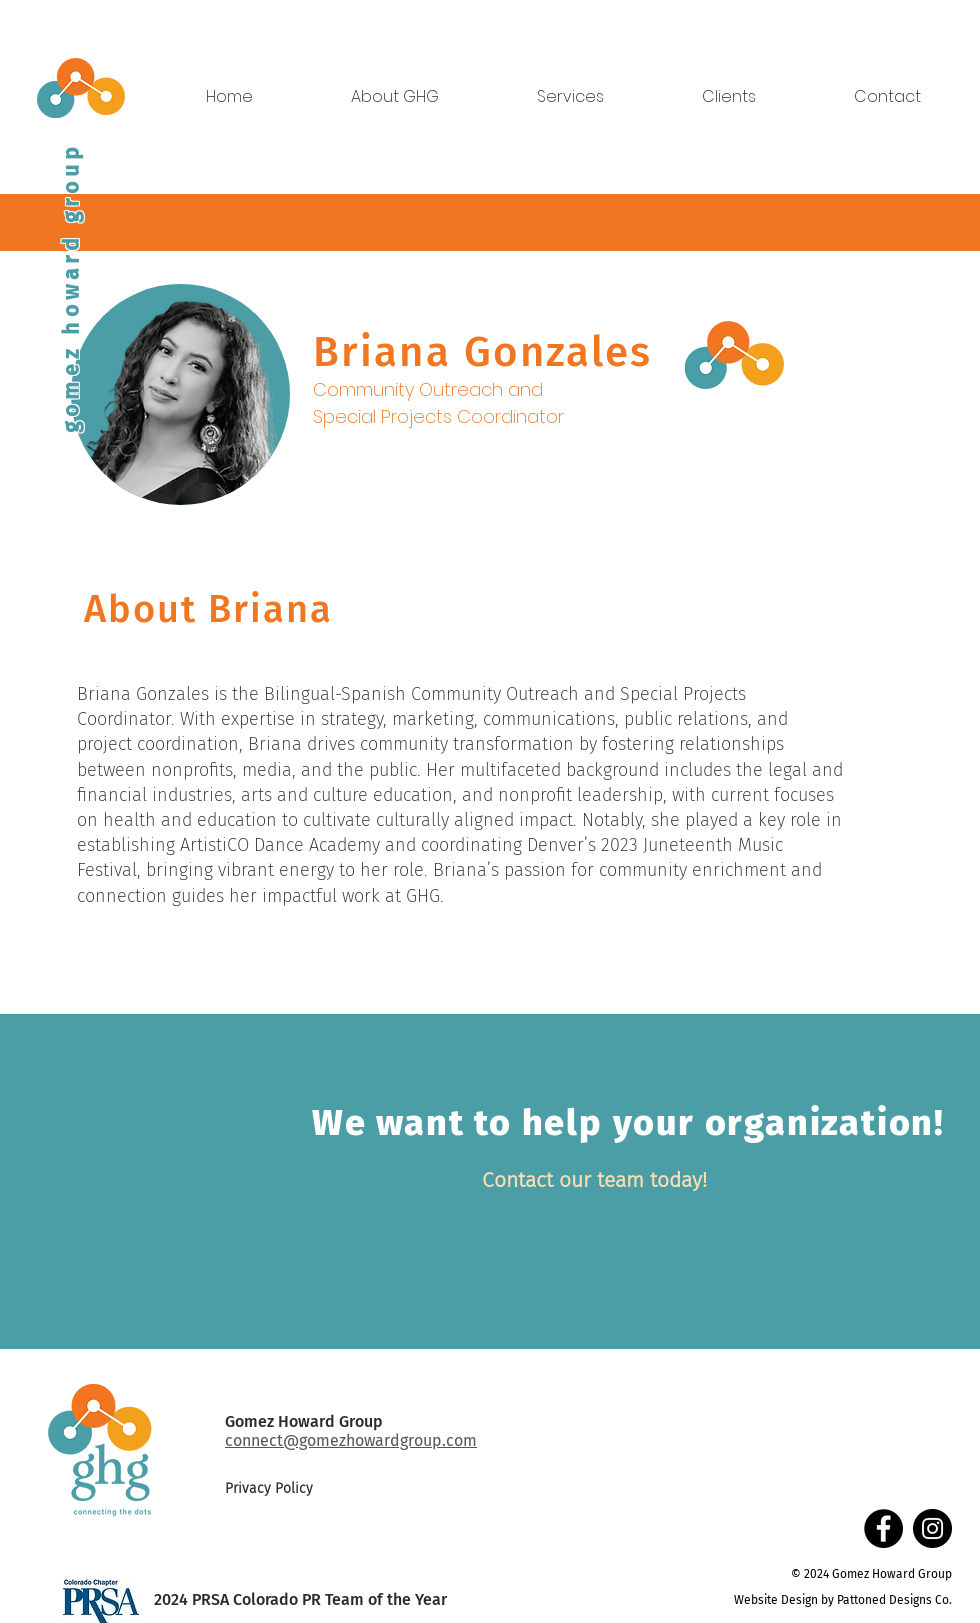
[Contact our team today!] (594, 1181)
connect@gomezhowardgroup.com (351, 1440)
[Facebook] (883, 1528)
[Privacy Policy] (296, 1489)
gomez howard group (71, 288)
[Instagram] (932, 1528)
